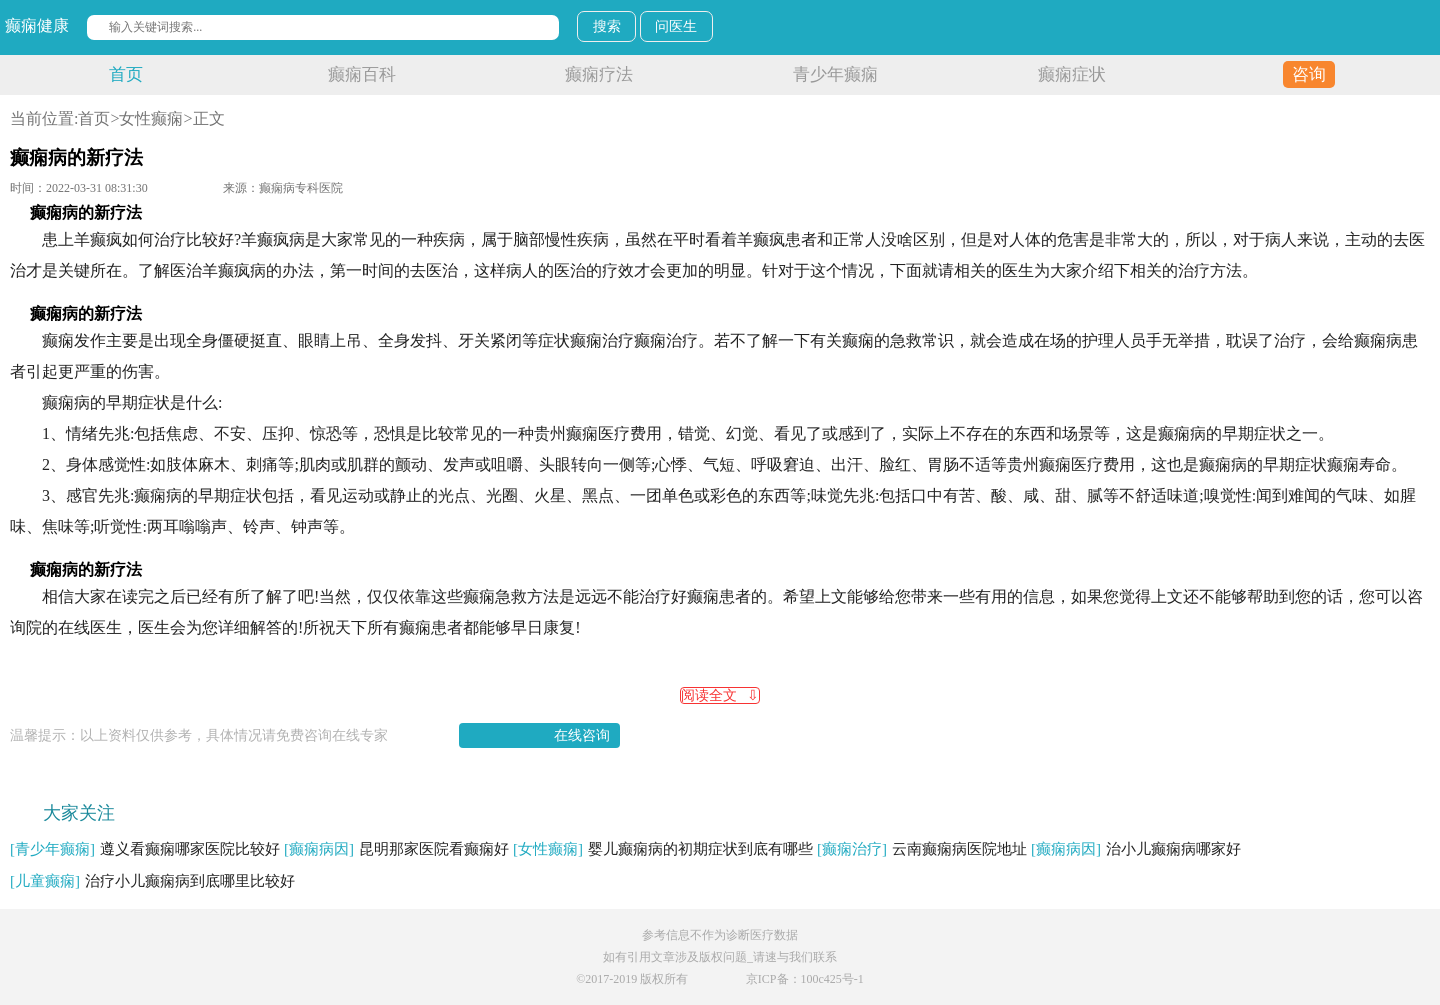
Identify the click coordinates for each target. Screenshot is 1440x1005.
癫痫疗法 (599, 74)
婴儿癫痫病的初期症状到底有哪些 (663, 849)
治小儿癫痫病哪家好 (1136, 849)
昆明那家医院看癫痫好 (396, 849)
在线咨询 (582, 735)
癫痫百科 (362, 74)
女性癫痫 (151, 118)
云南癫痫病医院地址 (922, 849)
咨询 (1309, 74)
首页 (126, 74)
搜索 (607, 26)
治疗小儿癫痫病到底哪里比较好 (152, 881)
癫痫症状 (1072, 74)
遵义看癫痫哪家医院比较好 (145, 849)
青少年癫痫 (835, 74)
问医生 (676, 26)
